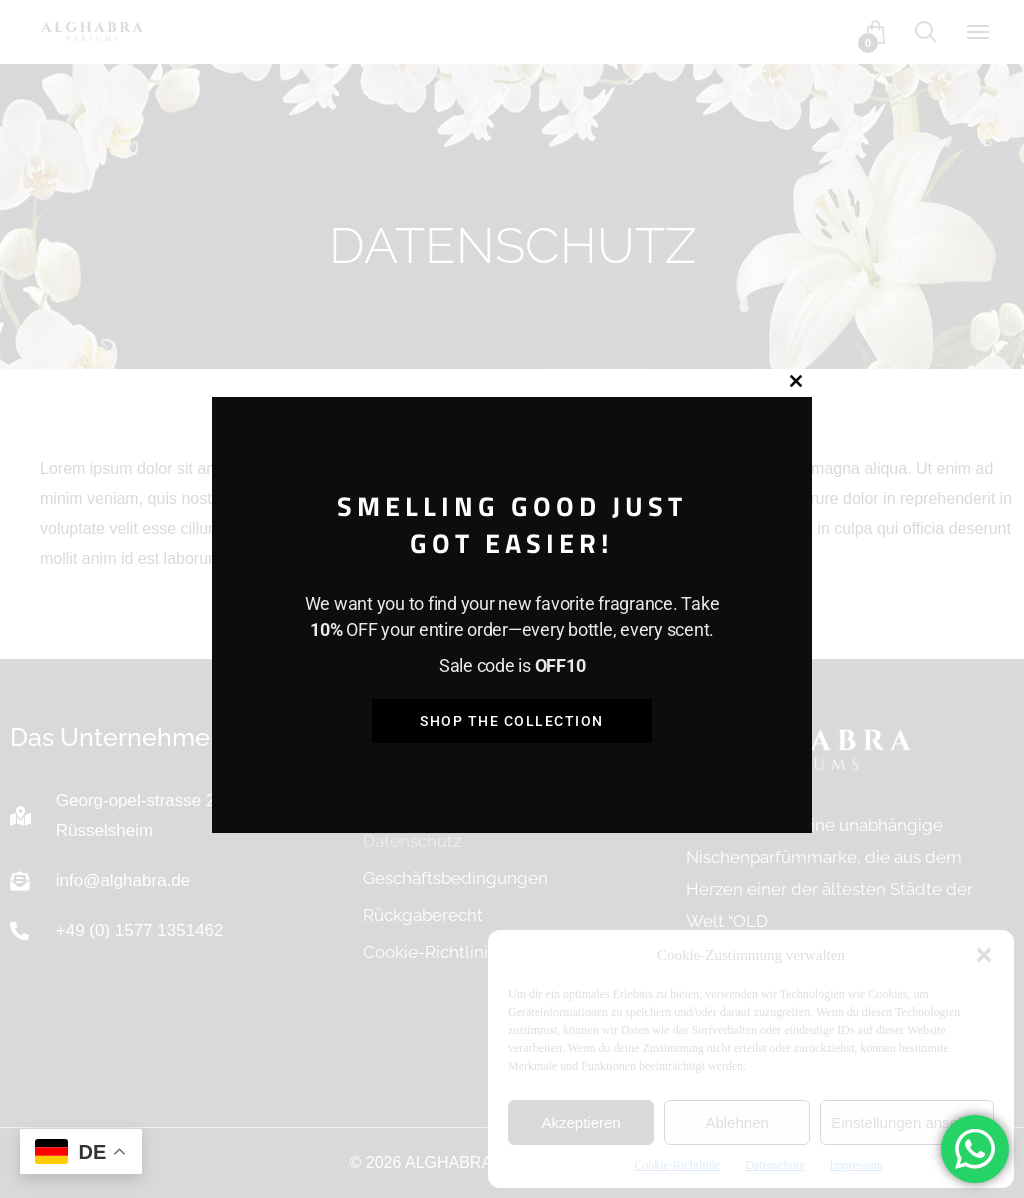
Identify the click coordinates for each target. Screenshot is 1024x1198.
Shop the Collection (512, 721)
